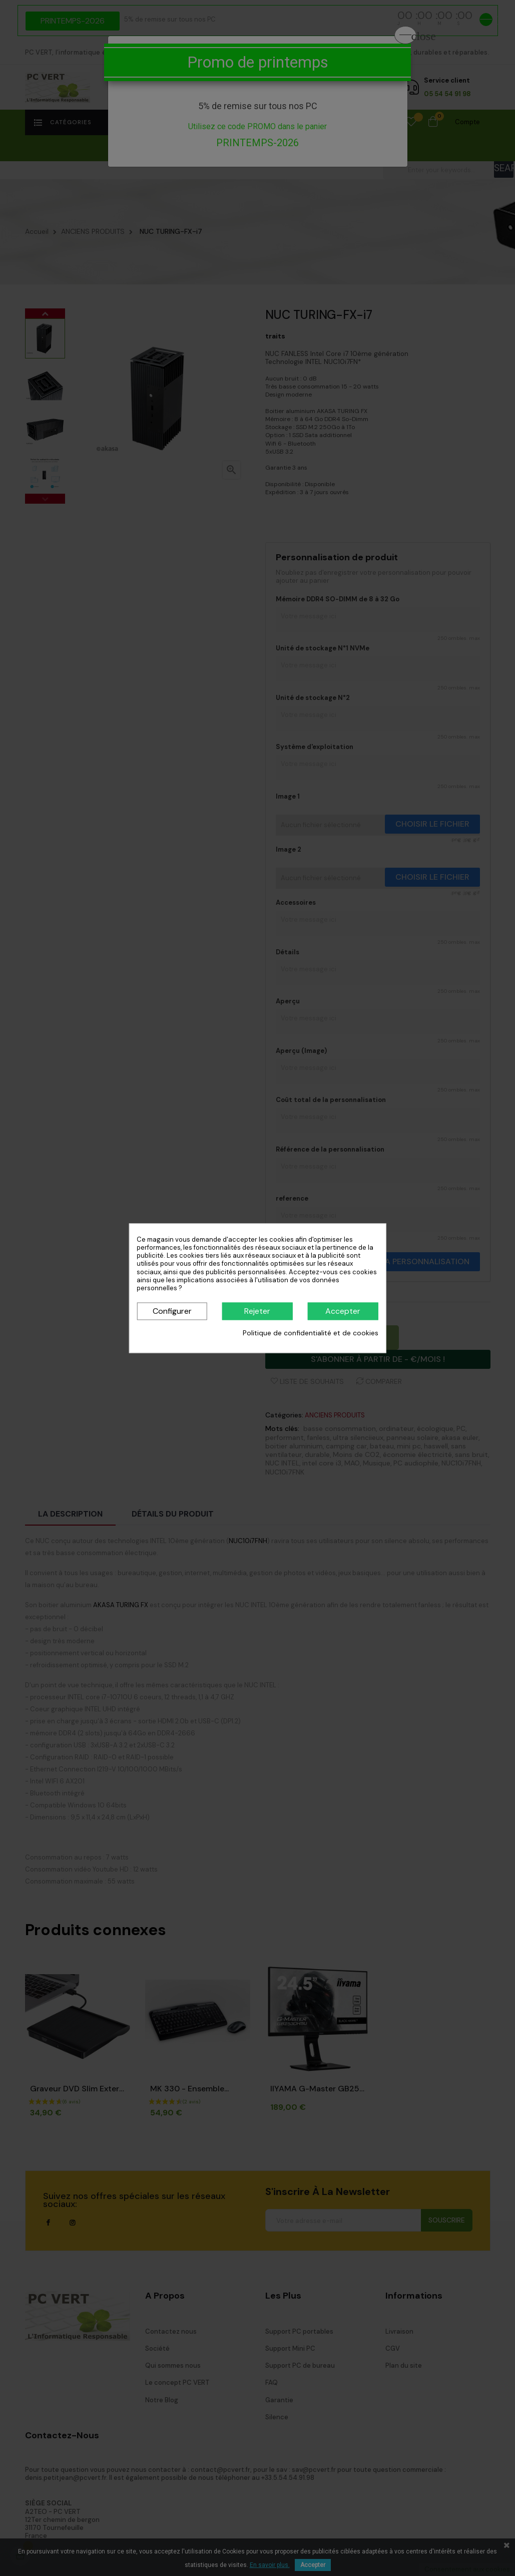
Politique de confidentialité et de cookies (310, 1333)
